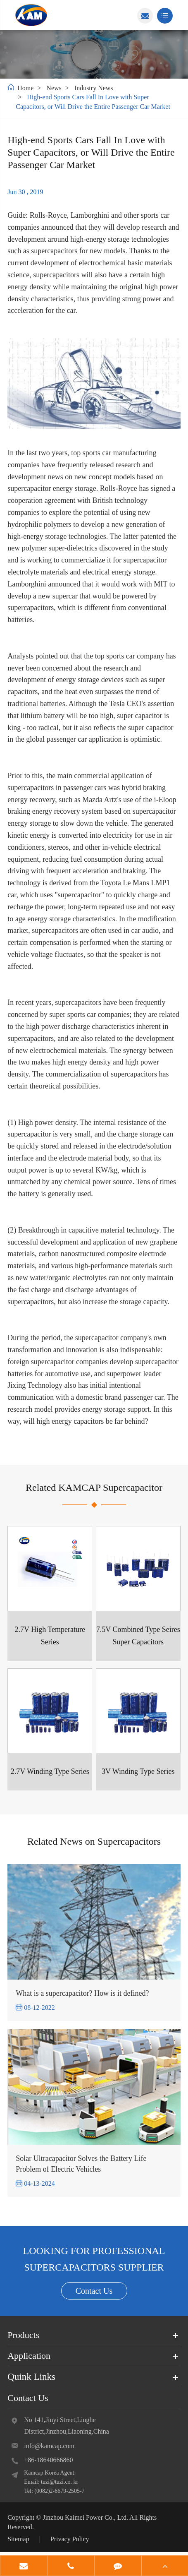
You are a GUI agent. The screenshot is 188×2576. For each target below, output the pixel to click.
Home (25, 87)
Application (28, 2355)
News (53, 87)
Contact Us (94, 2290)
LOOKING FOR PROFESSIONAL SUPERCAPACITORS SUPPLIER (94, 2259)
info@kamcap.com (49, 2445)
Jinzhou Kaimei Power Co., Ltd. (86, 2517)
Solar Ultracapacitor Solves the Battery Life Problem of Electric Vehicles (81, 2163)
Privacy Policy (69, 2538)
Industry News (93, 87)
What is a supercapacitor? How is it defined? (82, 1993)
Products (23, 2335)
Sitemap (18, 2538)
